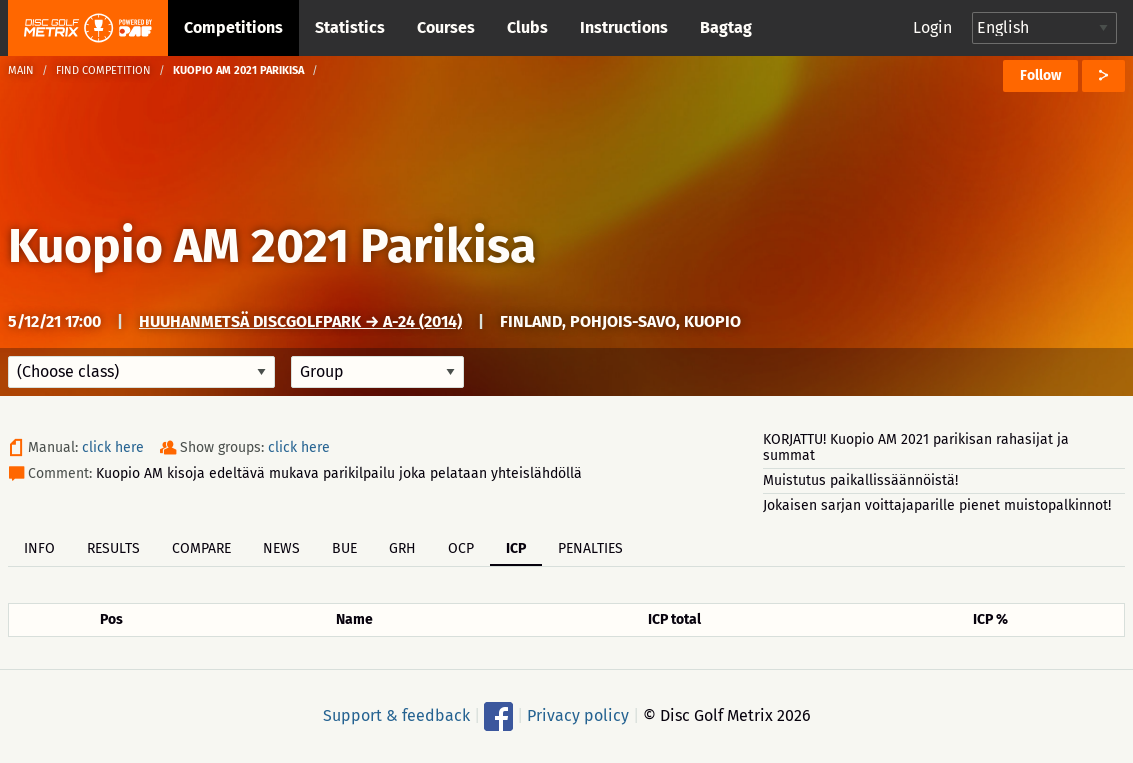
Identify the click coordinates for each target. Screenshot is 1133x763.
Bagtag (726, 27)
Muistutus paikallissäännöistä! (860, 480)
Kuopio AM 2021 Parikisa (272, 246)
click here (113, 447)
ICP (516, 548)
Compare (201, 548)
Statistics (350, 27)
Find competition (103, 70)
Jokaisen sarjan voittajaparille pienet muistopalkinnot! (937, 505)
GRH (402, 548)
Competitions (233, 27)
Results (113, 548)
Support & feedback (396, 715)
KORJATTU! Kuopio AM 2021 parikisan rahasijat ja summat (916, 447)
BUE (344, 548)
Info (39, 548)
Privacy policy (578, 715)
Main (21, 70)
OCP (461, 548)
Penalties (590, 548)
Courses (446, 27)
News (281, 548)
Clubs (527, 27)
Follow (1040, 75)
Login (932, 27)
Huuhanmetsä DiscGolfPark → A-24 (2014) (300, 321)
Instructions (624, 27)
